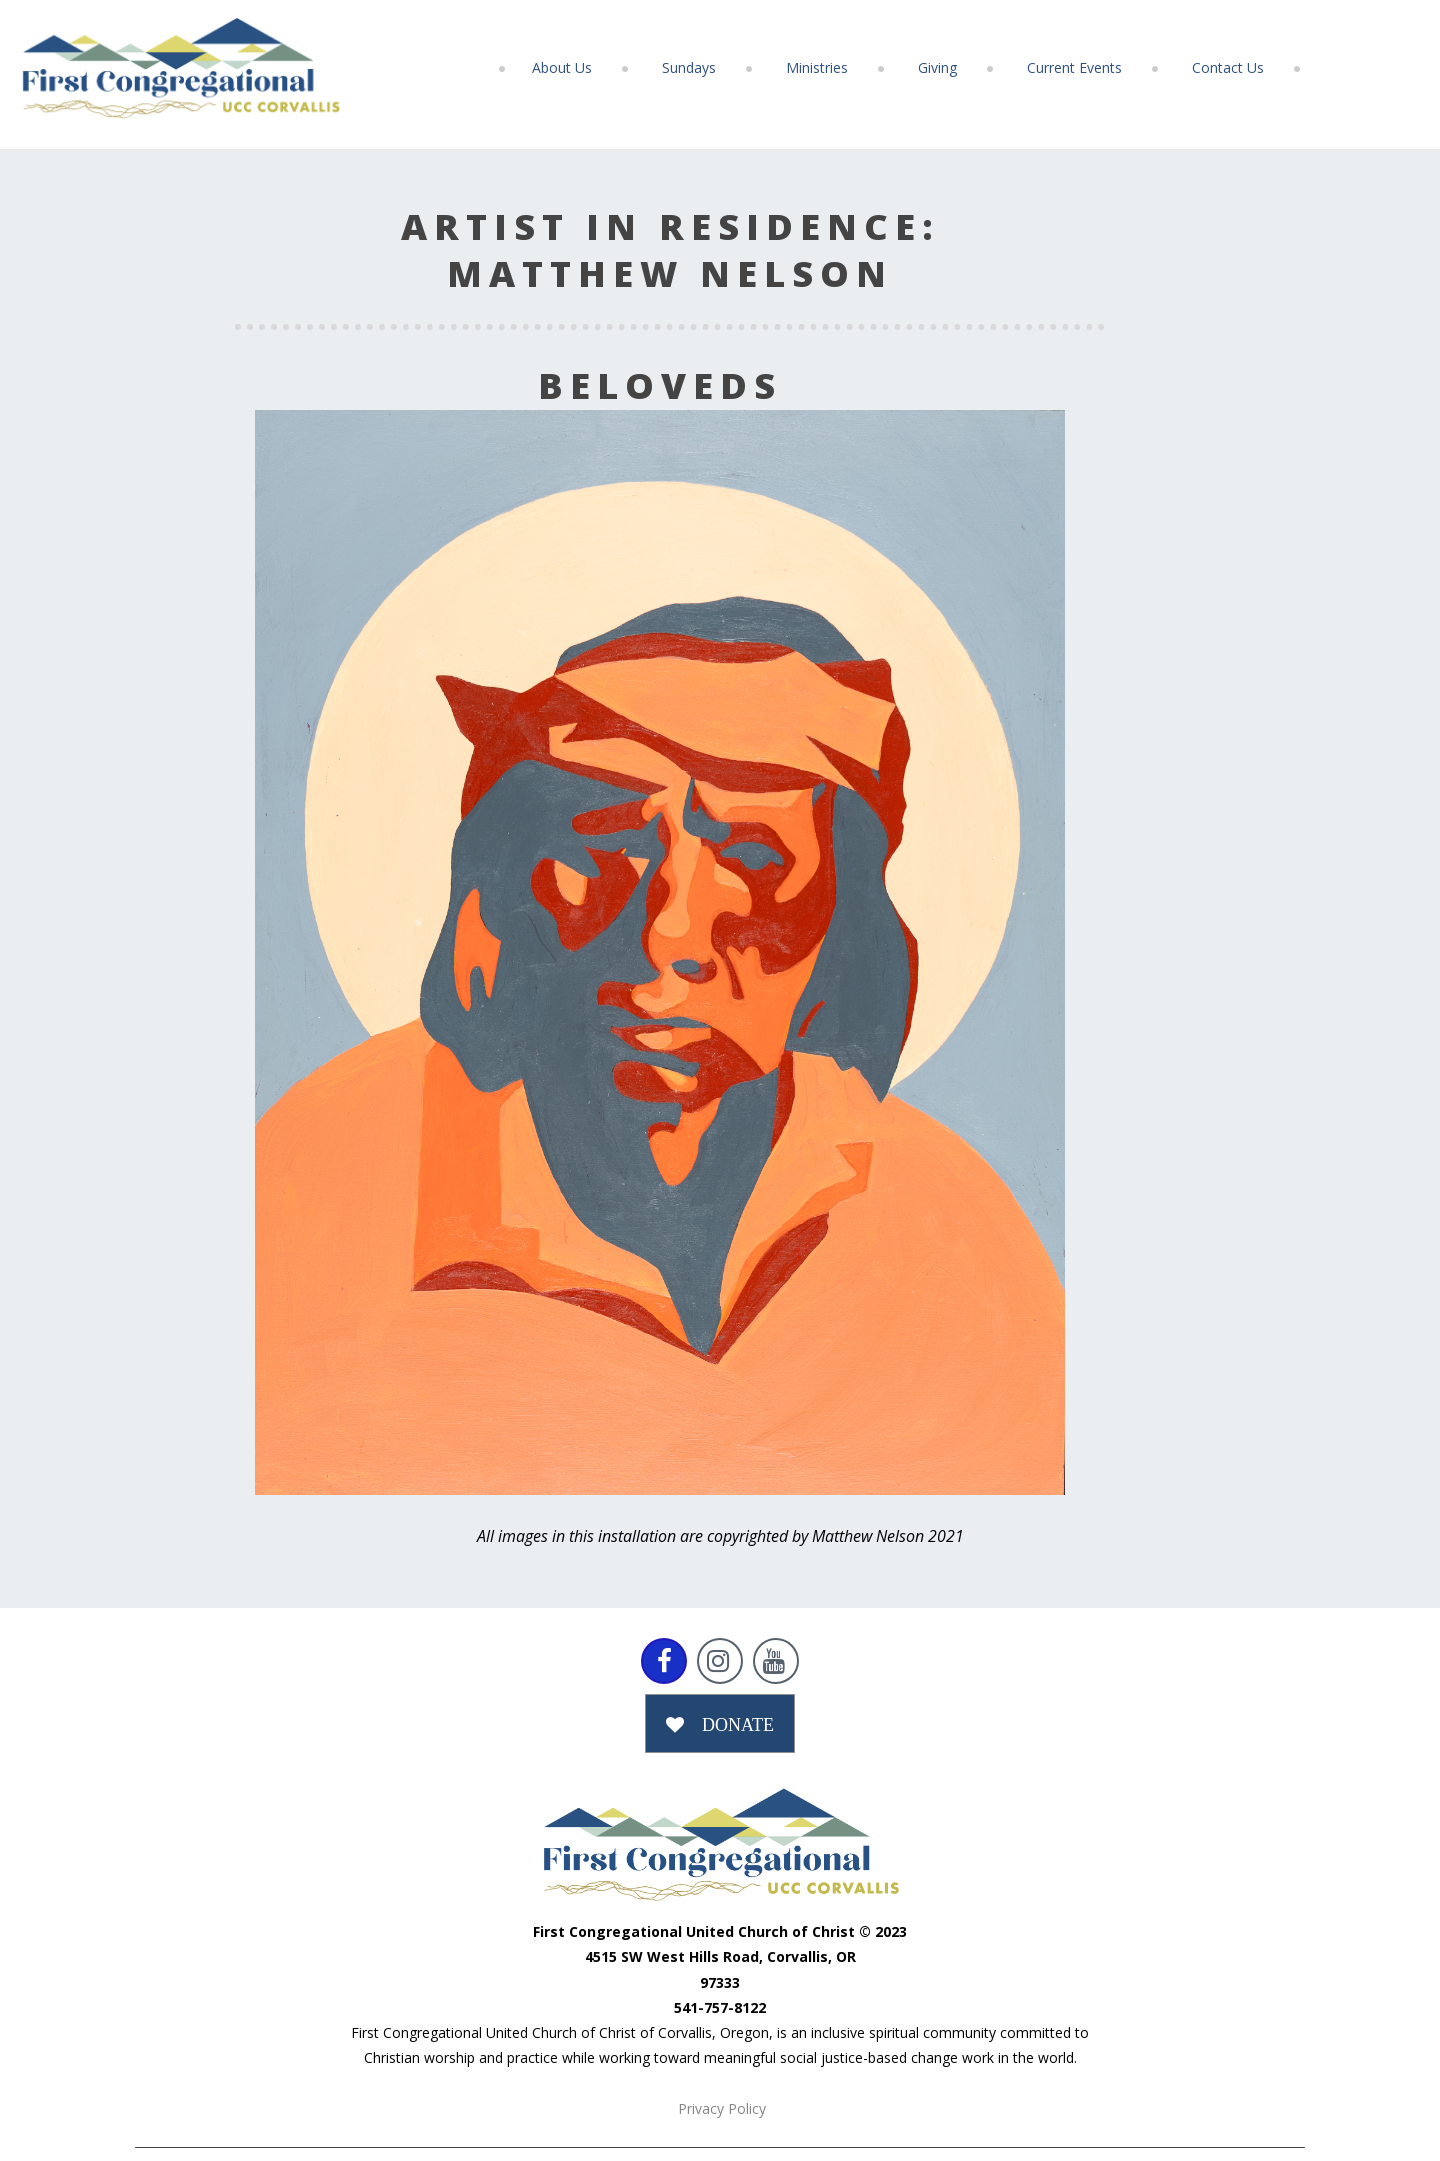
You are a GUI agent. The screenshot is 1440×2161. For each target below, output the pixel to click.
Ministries (817, 67)
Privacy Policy (722, 2108)
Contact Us (1228, 67)
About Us (562, 67)
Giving (937, 67)
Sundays (689, 67)
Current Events (1074, 67)
